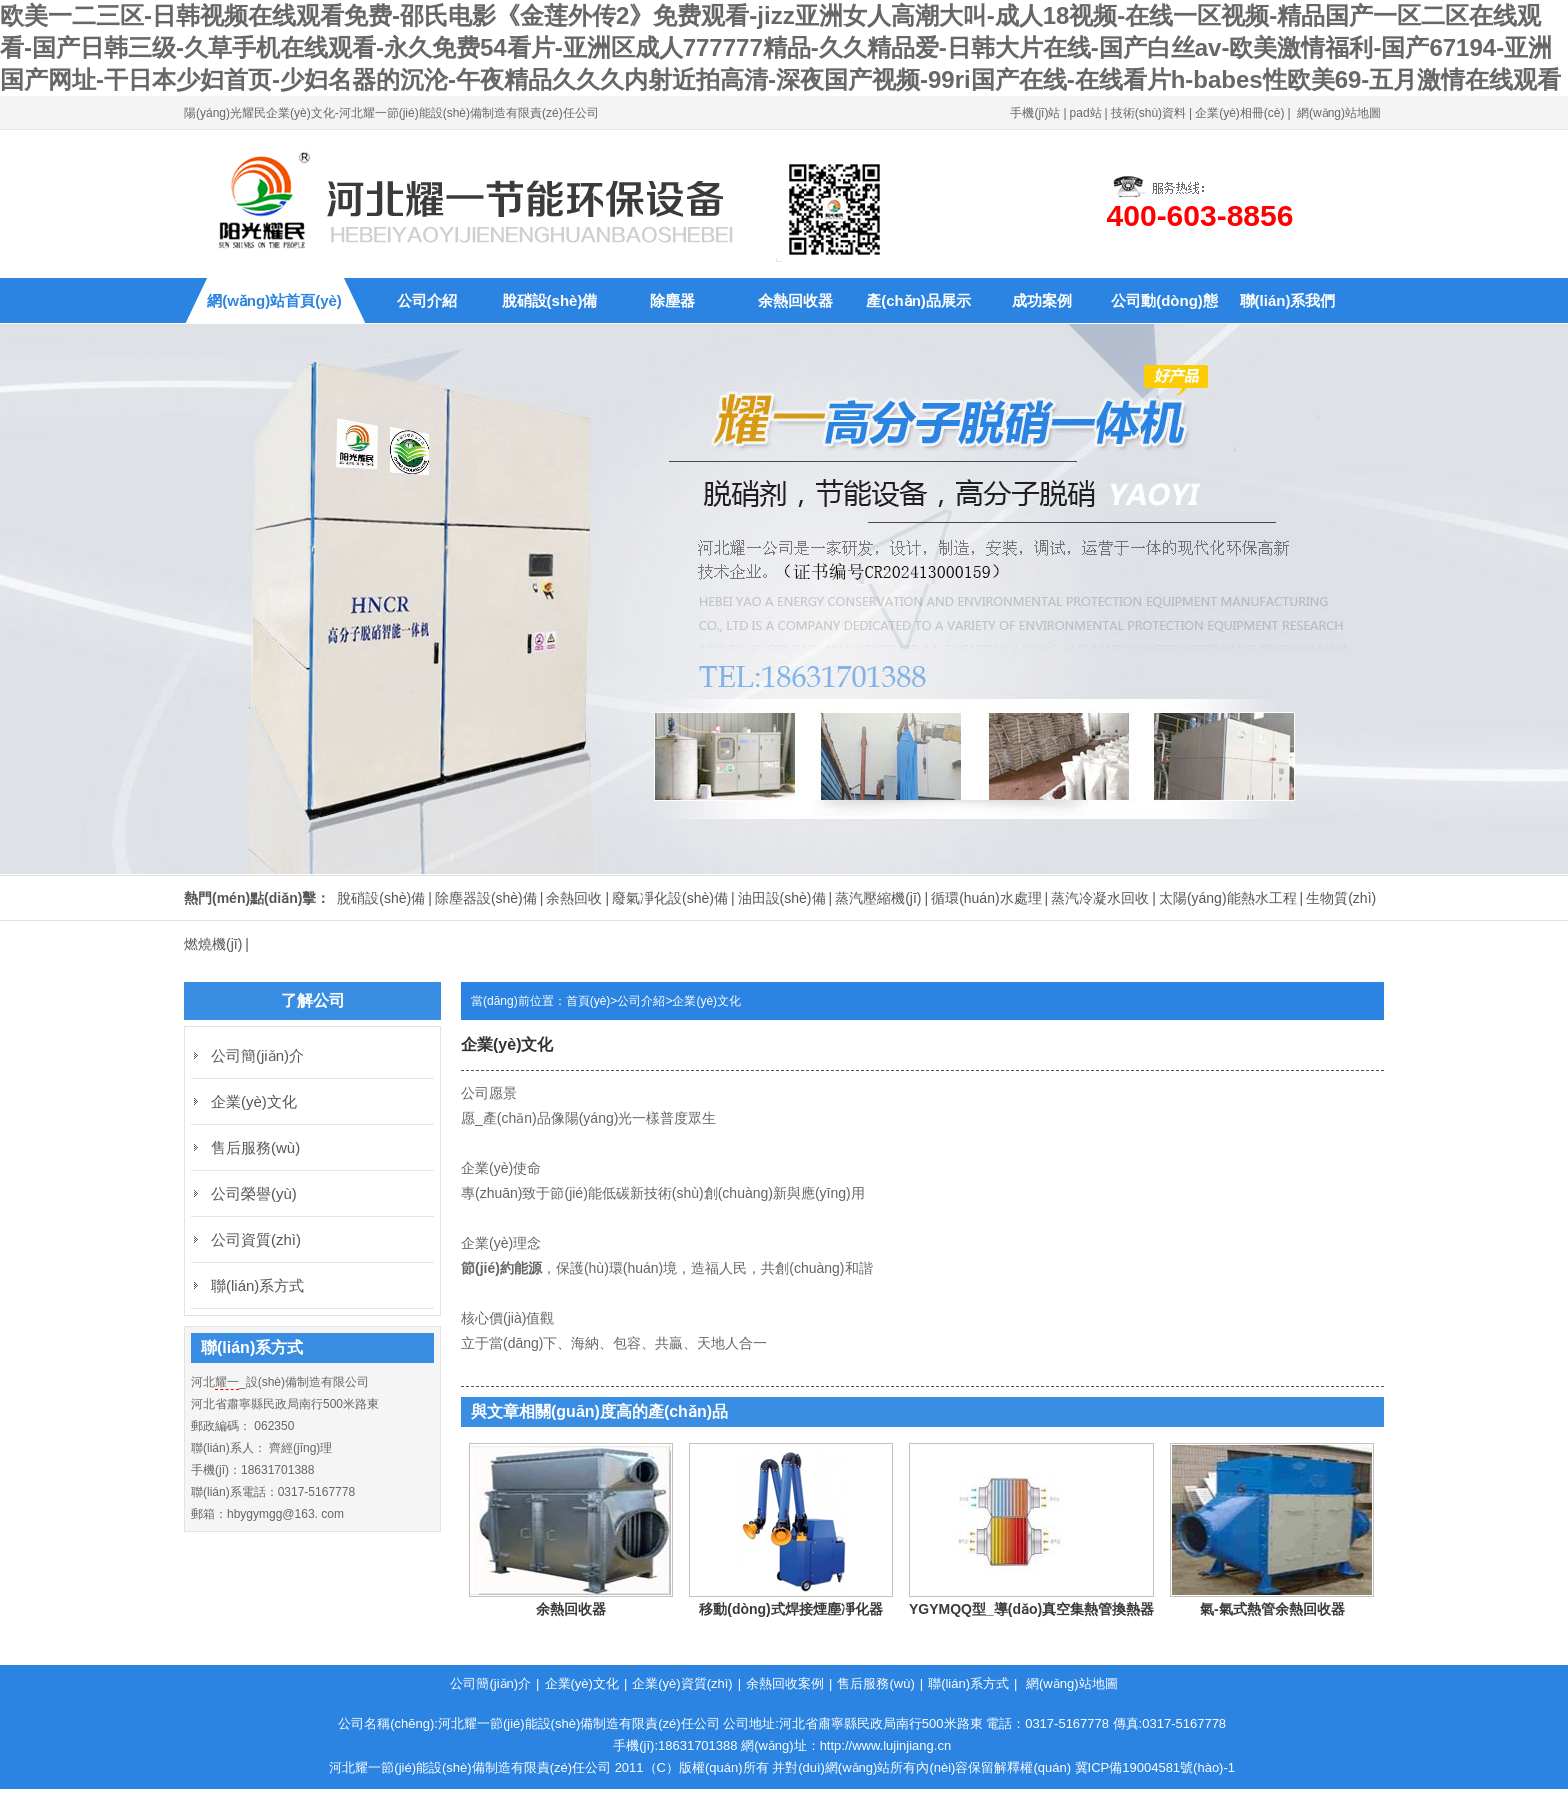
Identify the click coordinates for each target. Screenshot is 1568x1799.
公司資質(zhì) (256, 1239)
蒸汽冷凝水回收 (1100, 898)
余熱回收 (574, 898)
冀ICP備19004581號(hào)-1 (1155, 1767)
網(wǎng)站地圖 (1339, 113)
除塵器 (672, 300)
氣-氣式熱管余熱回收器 (1272, 1609)
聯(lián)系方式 (257, 1285)
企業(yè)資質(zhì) (682, 1683)
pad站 (1086, 113)
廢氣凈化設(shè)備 (670, 898)
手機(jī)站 (1035, 113)
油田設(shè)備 (782, 898)
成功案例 (1042, 300)
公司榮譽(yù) (254, 1193)
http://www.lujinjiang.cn (886, 1745)
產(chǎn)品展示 (918, 300)
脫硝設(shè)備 (550, 300)
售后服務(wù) (255, 1147)
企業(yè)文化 (706, 1001)
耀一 (227, 1382)
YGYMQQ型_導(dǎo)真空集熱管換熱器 (1031, 1609)
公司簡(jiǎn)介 (257, 1055)
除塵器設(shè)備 (486, 898)
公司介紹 (427, 300)
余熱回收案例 (785, 1683)
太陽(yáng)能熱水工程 (1228, 898)
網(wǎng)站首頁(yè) (274, 300)
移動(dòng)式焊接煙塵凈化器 (791, 1609)
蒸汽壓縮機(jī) (878, 898)
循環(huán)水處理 (986, 898)
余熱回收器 (795, 300)
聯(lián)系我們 (1288, 300)
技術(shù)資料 (1148, 113)
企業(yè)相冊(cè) (1239, 113)
